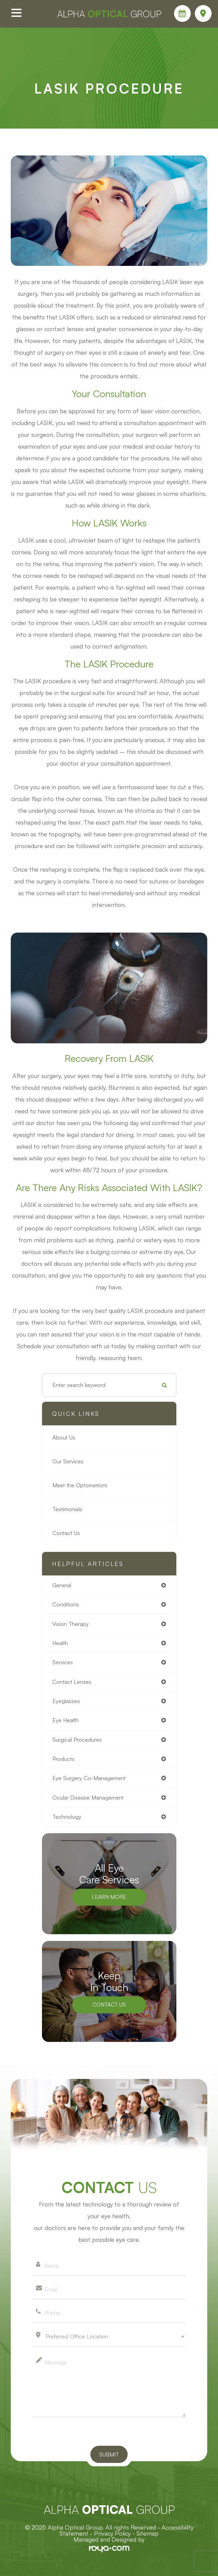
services (62, 1662)
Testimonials (67, 1509)
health (60, 1643)
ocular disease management (88, 1797)
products (63, 1758)
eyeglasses (66, 1701)
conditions (65, 1604)
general (61, 1585)
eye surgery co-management (89, 1778)
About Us (63, 1437)
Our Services (68, 1461)
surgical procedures (77, 1739)
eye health (65, 1720)
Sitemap (147, 2533)
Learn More (109, 1896)
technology (66, 1816)
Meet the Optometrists (79, 1485)
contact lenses (71, 1681)
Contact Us (66, 1533)
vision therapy (70, 1624)
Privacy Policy (112, 2533)
